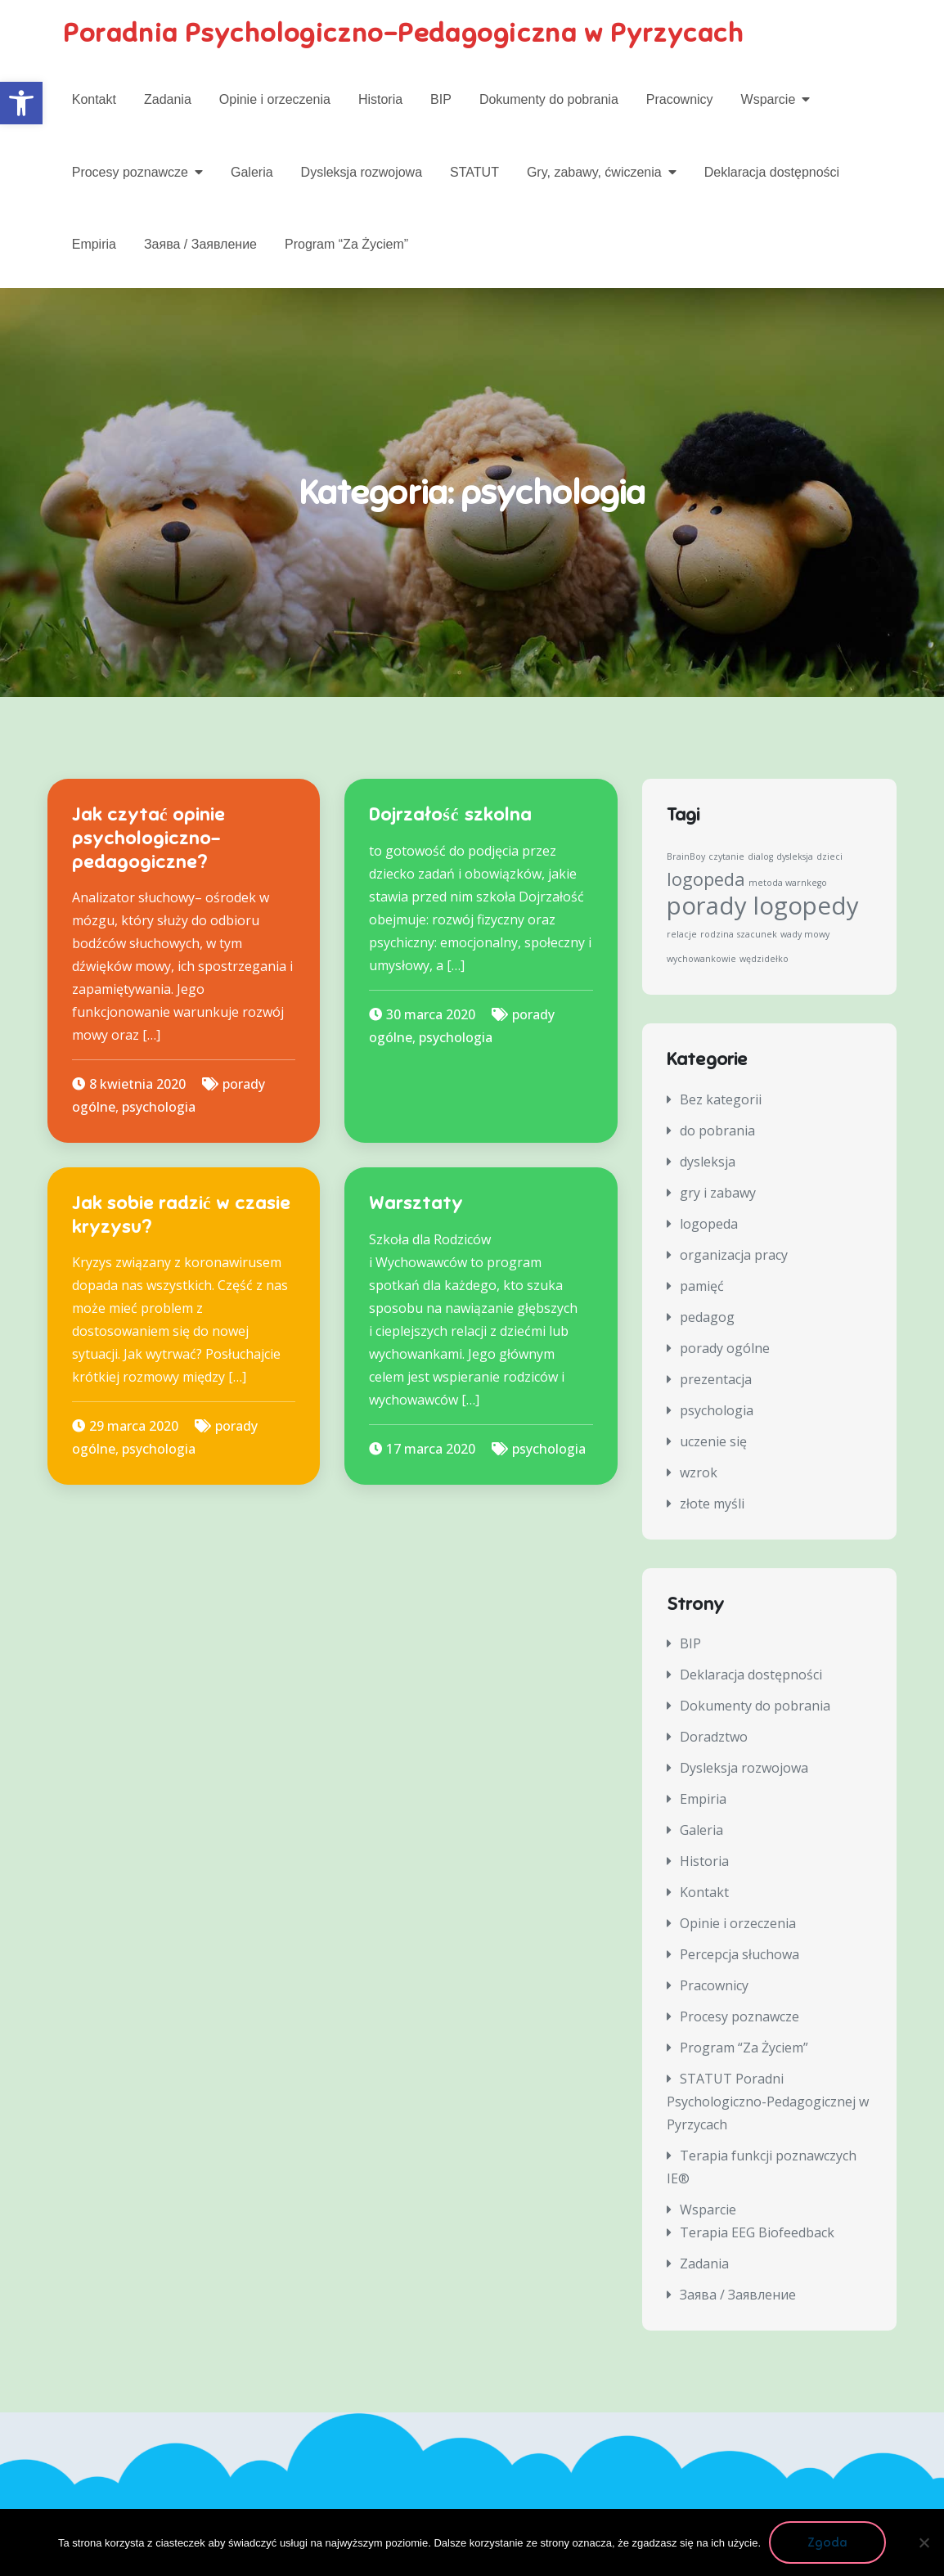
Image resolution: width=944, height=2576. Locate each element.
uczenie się (713, 1441)
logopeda (709, 1224)
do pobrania (717, 1131)
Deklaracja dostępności (771, 172)
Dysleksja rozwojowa (362, 172)
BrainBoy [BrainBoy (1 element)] (686, 856)
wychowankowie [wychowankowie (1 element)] (701, 958)
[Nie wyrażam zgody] (923, 2542)
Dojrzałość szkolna (450, 815)
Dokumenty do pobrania (548, 99)
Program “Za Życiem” (346, 244)
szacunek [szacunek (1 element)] (757, 934)
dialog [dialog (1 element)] (760, 856)
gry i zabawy (718, 1193)
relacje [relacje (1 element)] (682, 934)
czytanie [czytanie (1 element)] (726, 856)
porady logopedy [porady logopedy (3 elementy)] (763, 905)
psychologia (159, 1107)
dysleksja (707, 1162)
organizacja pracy (734, 1255)
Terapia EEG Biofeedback (757, 2232)
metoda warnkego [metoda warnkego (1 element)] (787, 882)
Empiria (94, 244)
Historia (380, 99)
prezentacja (716, 1379)
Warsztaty (416, 1203)
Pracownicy (679, 99)
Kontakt (94, 99)
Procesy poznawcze (130, 172)
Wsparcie (768, 99)
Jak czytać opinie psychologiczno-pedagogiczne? (149, 838)
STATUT (474, 172)
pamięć (702, 1286)
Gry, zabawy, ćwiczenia (594, 172)
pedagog (707, 1317)
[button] (21, 103)
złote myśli (712, 1504)
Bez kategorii (721, 1099)
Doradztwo (714, 1737)
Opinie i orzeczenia (274, 99)
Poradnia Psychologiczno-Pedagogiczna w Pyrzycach (404, 32)
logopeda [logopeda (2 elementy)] (706, 879)
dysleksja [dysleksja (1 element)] (794, 856)
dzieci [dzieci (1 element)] (829, 856)
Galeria (252, 172)
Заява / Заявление (200, 244)
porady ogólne (725, 1348)
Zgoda (827, 2542)
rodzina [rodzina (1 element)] (717, 934)
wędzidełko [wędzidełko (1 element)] (764, 958)
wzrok (698, 1472)
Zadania (167, 99)
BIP (441, 99)
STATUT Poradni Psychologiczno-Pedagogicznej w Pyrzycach (768, 2101)
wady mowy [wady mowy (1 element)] (804, 934)
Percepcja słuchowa (739, 1954)
